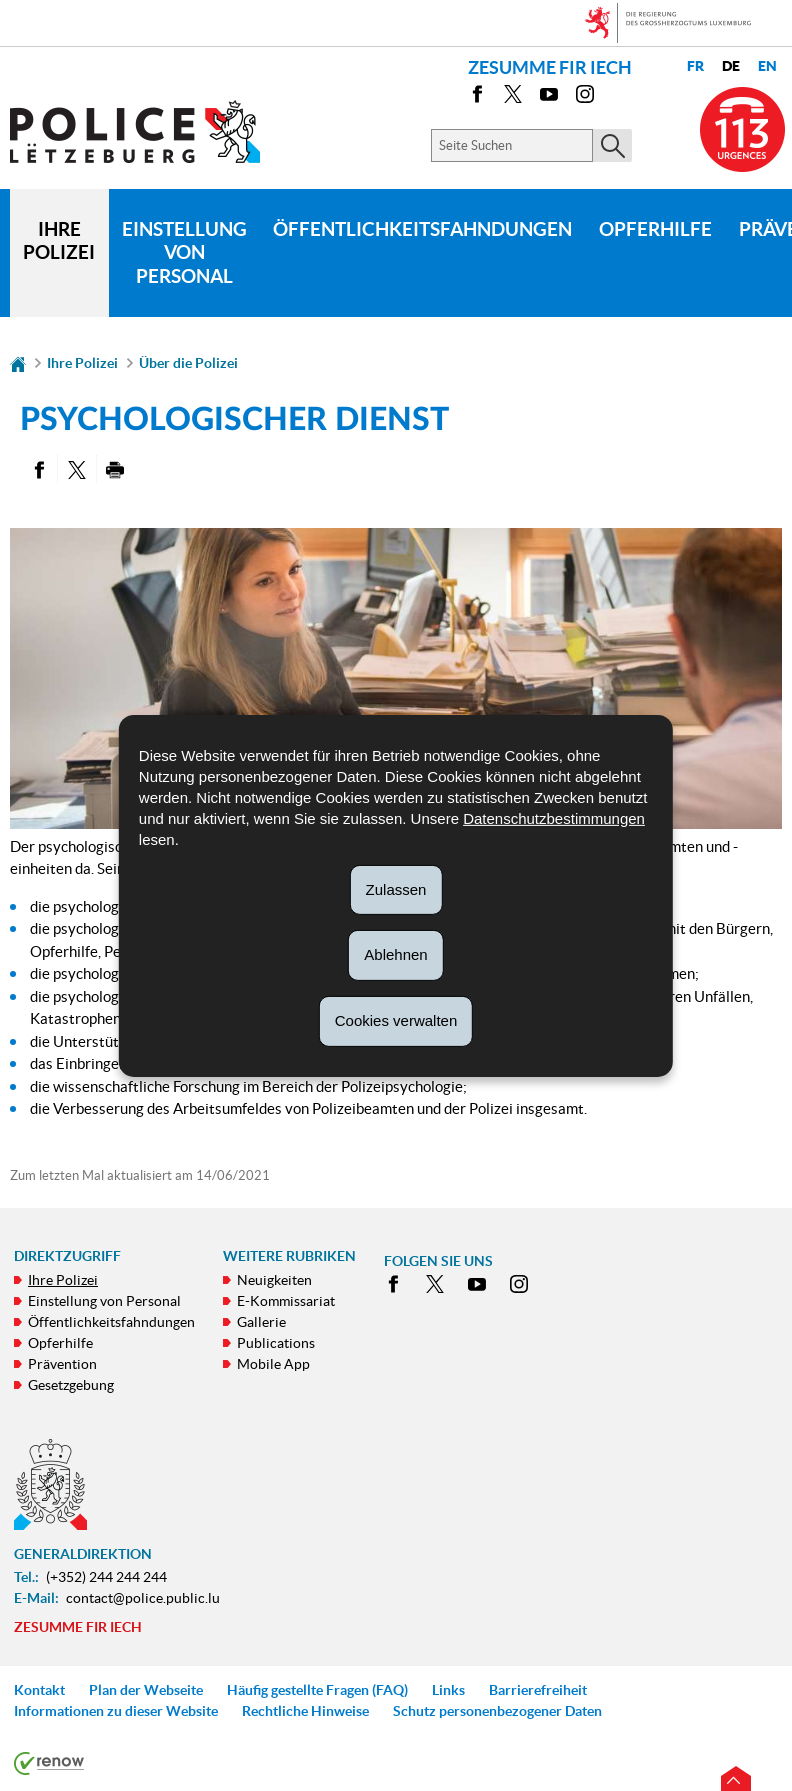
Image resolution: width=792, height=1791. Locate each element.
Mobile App (273, 1364)
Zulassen (396, 888)
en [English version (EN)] (767, 66)
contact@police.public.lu (143, 1598)
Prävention (62, 1364)
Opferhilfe (655, 229)
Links (448, 1690)
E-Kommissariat (286, 1301)
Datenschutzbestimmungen (554, 817)
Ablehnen (395, 954)
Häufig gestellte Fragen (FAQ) (317, 1690)
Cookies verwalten (396, 1020)
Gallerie (261, 1322)
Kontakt (39, 1690)
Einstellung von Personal (184, 253)
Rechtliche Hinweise (305, 1711)
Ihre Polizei (59, 241)
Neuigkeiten (274, 1280)
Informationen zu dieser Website (116, 1711)
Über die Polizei (188, 363)
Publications (276, 1343)
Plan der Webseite (146, 1690)
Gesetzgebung (71, 1385)
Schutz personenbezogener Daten (497, 1711)
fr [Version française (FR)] (695, 66)
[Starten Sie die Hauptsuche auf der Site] (612, 145)
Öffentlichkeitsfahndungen (422, 229)
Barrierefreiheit (538, 1690)
